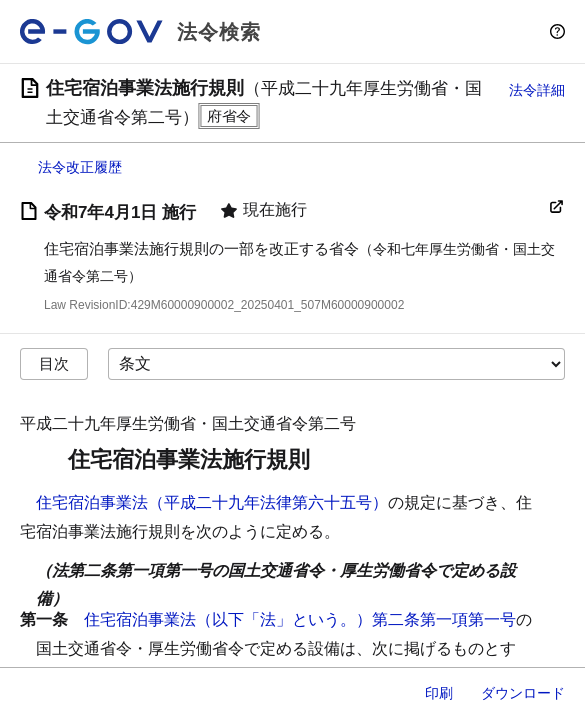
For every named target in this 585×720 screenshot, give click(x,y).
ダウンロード (523, 693)
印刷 (439, 693)
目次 (54, 363)
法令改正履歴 (80, 167)
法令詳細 (537, 90)
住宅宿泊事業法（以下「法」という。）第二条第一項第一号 (300, 619)
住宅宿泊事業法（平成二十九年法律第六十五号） (212, 502)
